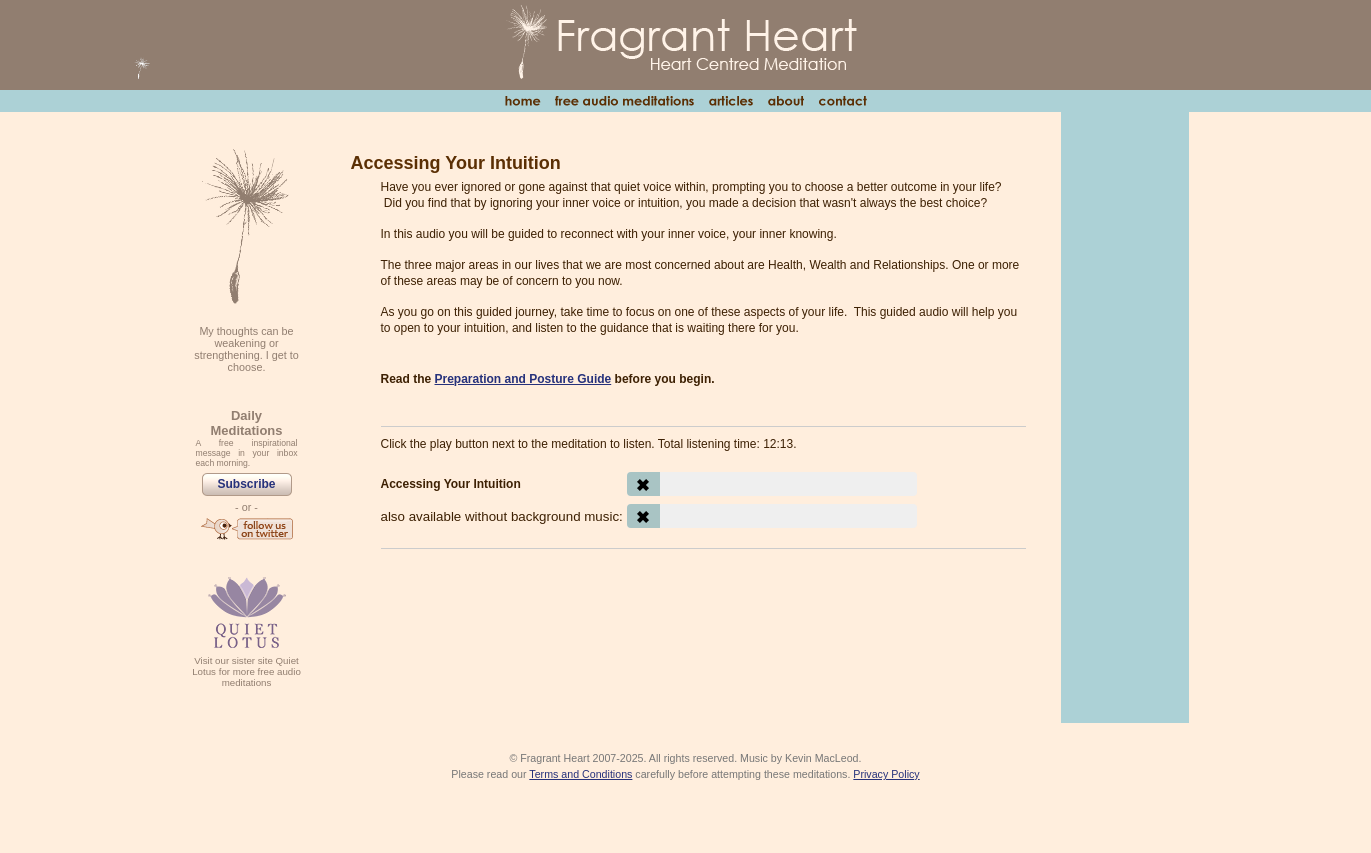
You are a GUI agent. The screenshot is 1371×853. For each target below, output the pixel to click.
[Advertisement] (703, 619)
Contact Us (842, 101)
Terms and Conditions (580, 774)
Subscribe (246, 484)
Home (522, 101)
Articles (730, 101)
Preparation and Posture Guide (523, 379)
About (785, 101)
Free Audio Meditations (624, 101)
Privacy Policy (886, 774)
